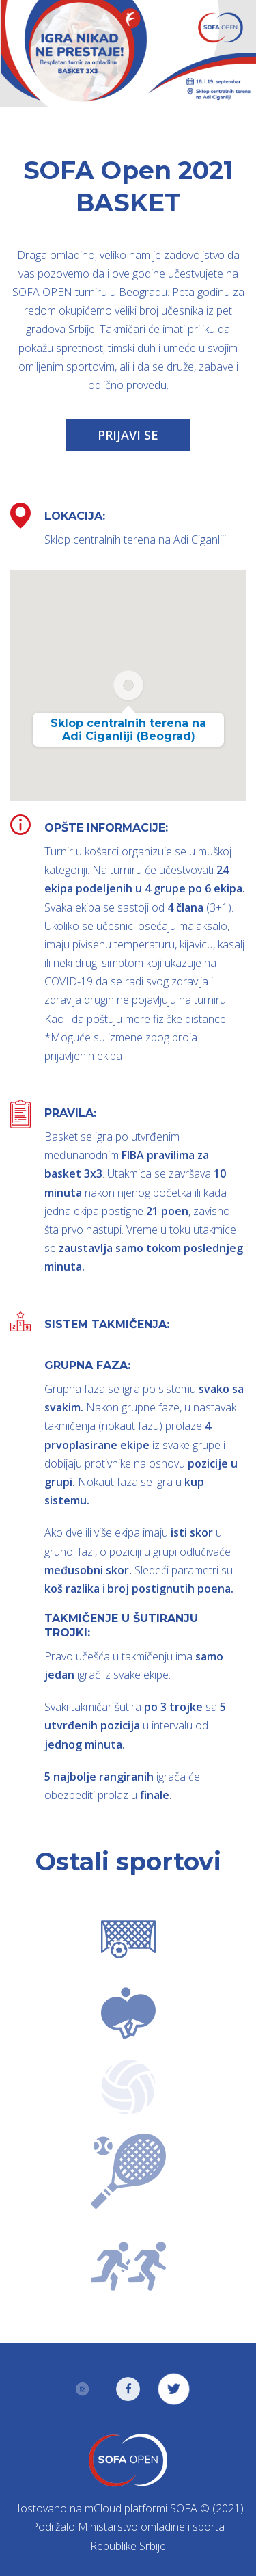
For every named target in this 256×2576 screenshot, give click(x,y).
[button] (128, 685)
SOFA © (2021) (207, 2508)
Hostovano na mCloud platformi (89, 2508)
